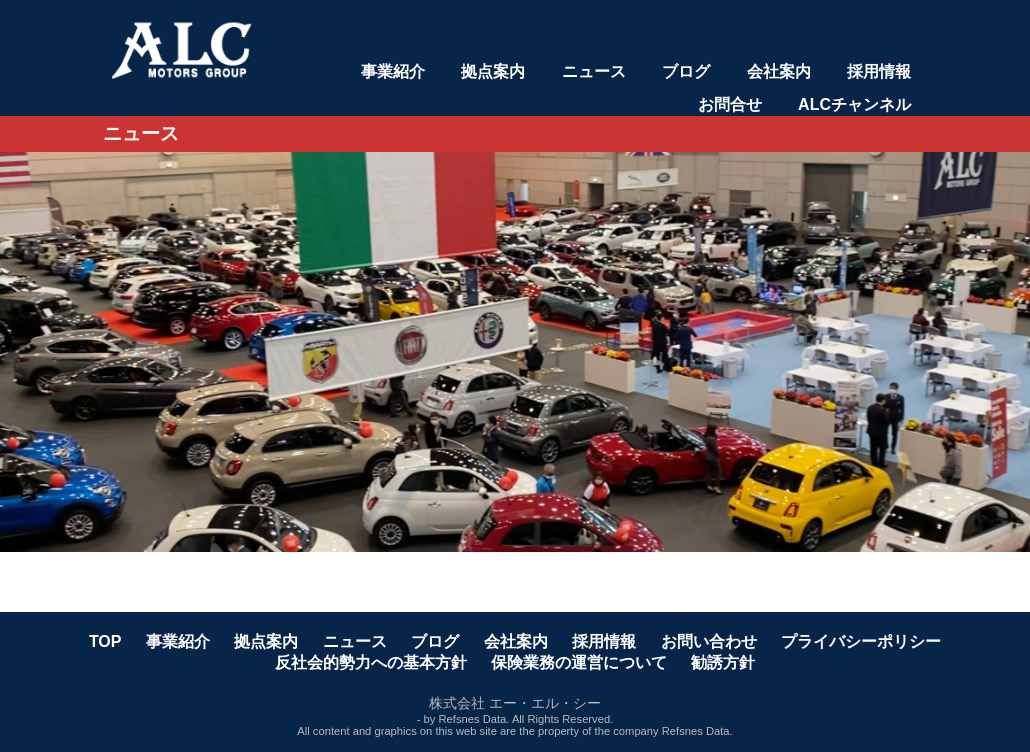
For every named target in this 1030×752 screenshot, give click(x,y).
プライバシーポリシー (861, 641)
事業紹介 (393, 71)
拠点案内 (493, 71)
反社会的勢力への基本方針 (371, 662)
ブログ (686, 71)
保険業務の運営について (579, 662)
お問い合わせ (709, 641)
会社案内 (779, 71)
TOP (105, 641)
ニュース (594, 71)
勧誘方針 (723, 662)
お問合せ (730, 104)
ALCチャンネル (854, 104)
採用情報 (879, 71)
